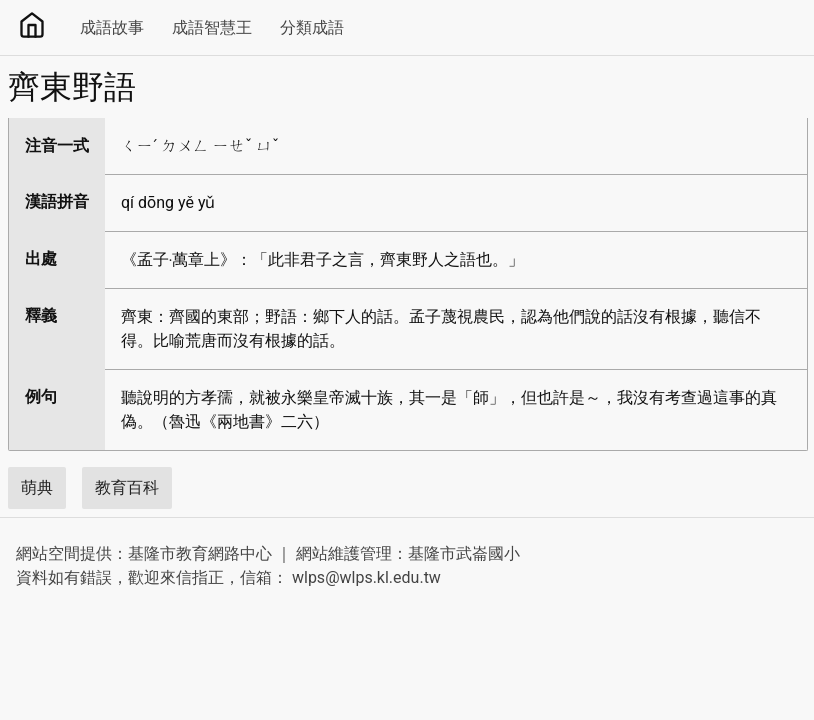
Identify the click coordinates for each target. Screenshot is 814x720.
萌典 (37, 487)
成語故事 (112, 27)
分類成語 (312, 27)
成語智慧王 (212, 27)
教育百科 (127, 487)
